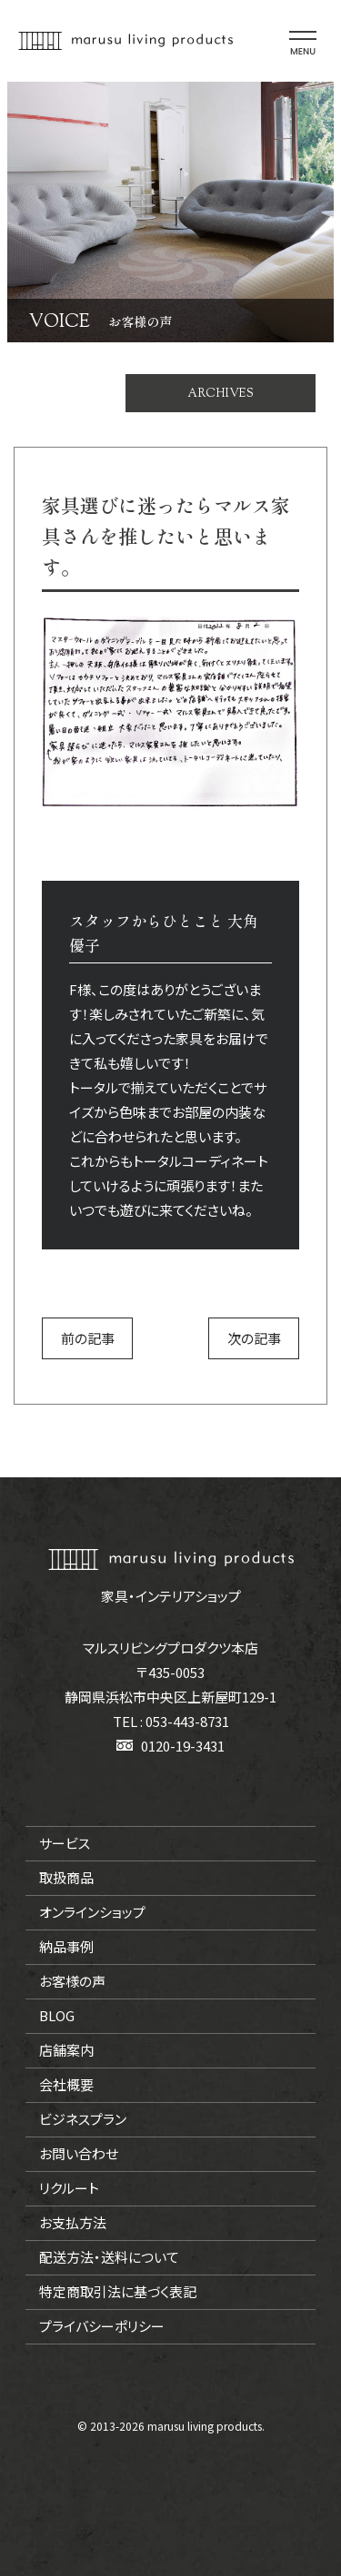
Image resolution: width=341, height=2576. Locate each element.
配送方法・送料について (109, 2256)
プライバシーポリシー (102, 2325)
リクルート (69, 2187)
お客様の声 (72, 1980)
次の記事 (254, 1337)
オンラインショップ (92, 1911)
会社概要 (66, 2084)
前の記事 (88, 1337)
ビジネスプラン (82, 2118)
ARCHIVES (220, 393)
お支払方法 (72, 2222)
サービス (64, 1842)
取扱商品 (66, 1877)
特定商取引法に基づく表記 (117, 2291)
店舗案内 (66, 2049)
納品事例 (66, 1946)
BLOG (57, 2015)
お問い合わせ (78, 2153)
